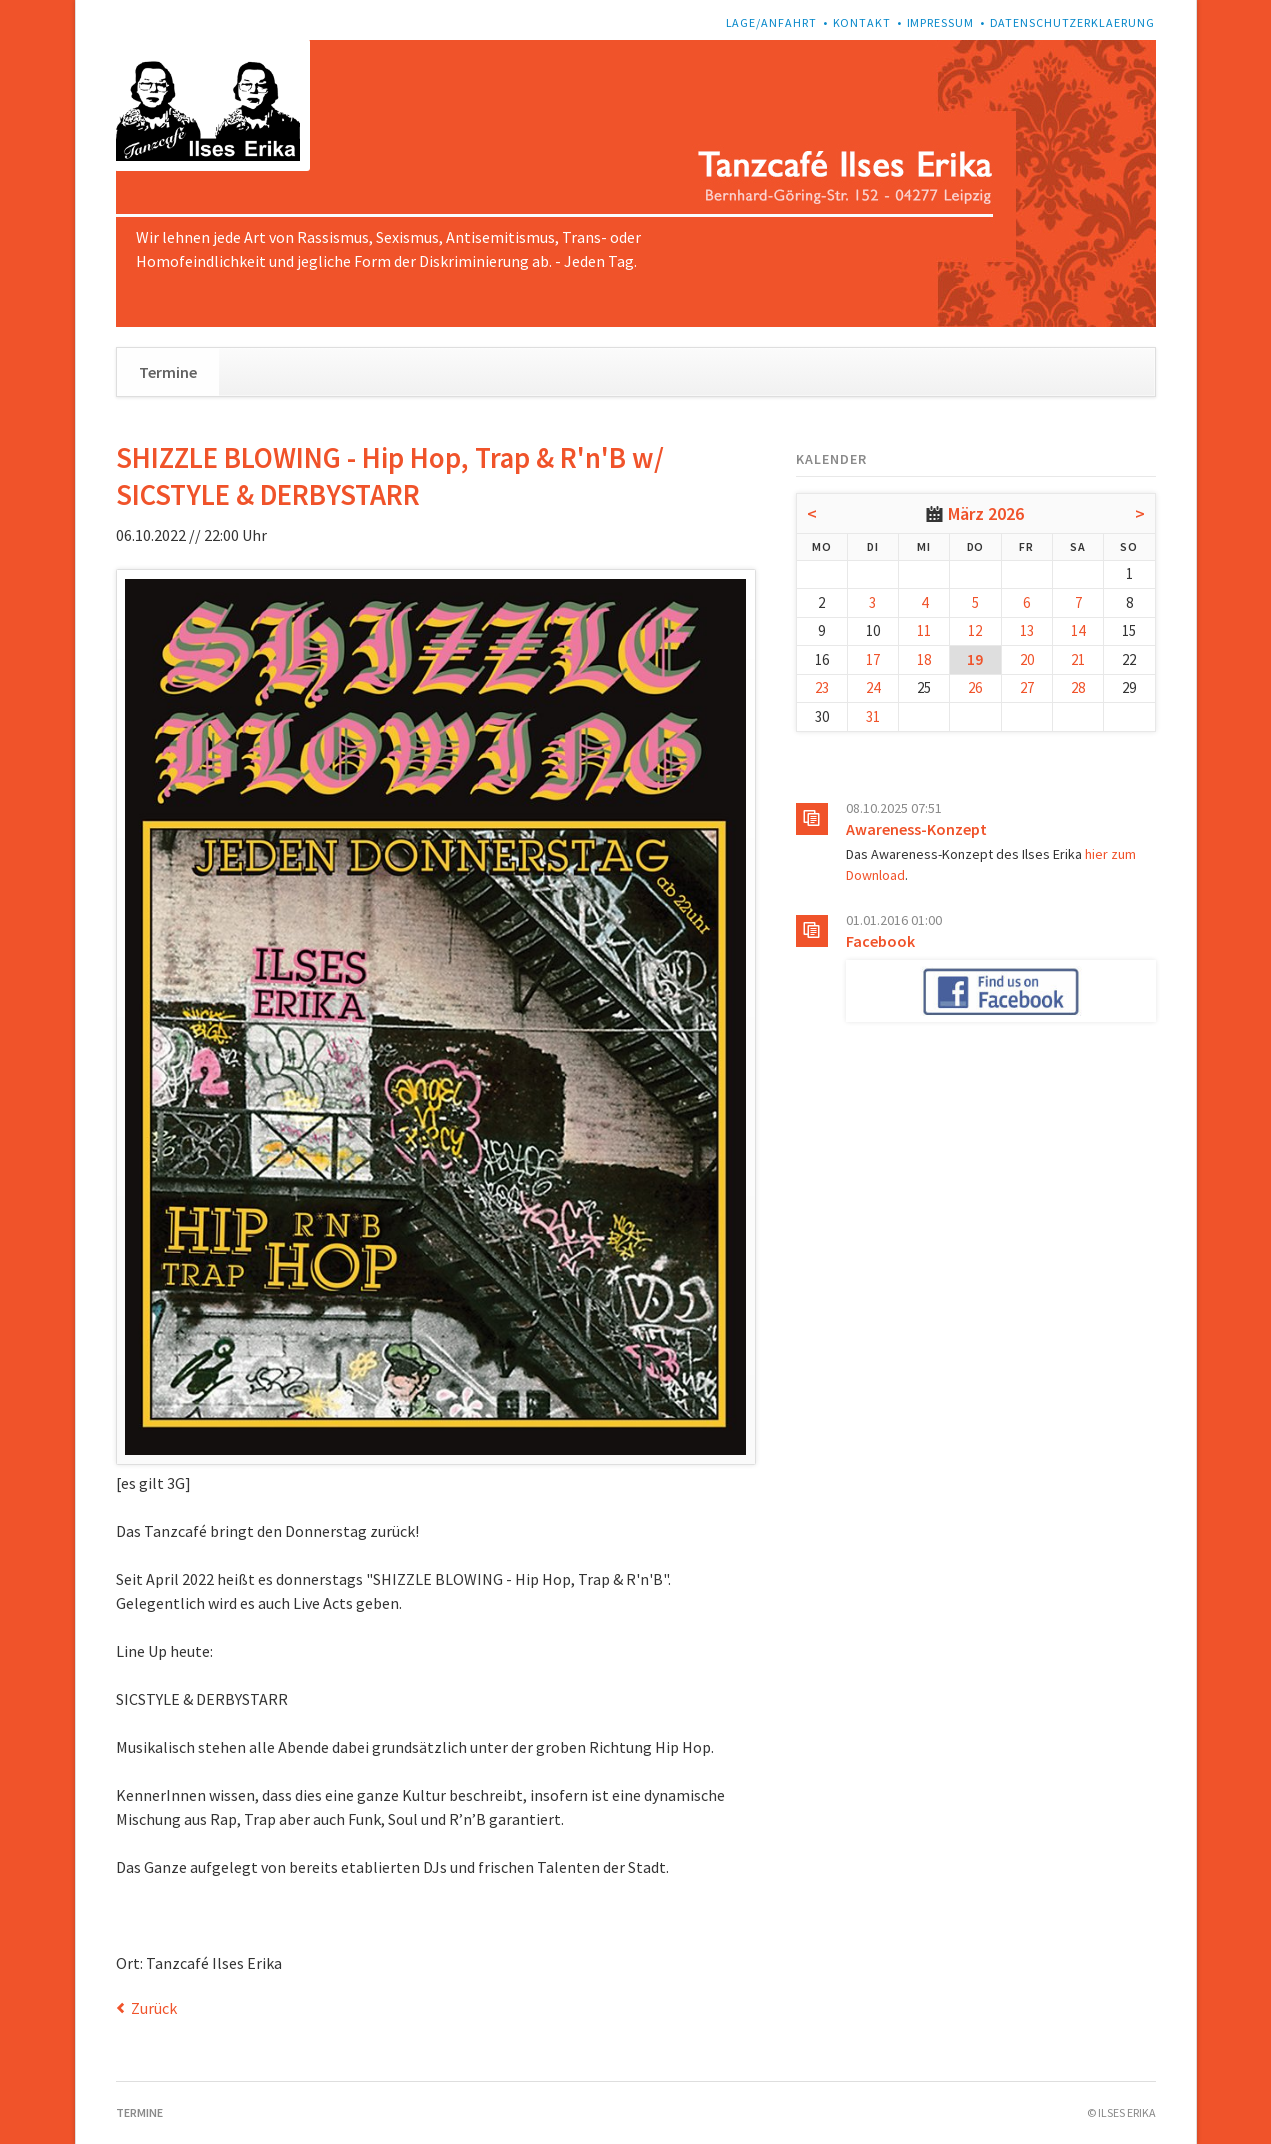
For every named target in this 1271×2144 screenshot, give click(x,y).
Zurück (154, 2008)
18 (924, 659)
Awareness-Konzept (916, 829)
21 (1078, 659)
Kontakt (862, 22)
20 (1027, 659)
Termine (168, 372)
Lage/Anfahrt (772, 22)
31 (873, 716)
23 (822, 687)
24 (873, 687)
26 (975, 687)
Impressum (941, 22)
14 (1078, 630)
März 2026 (986, 513)
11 (924, 630)
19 (975, 659)
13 (1027, 630)
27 (1027, 687)
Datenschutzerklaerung (1073, 22)
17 (873, 659)
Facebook (880, 941)
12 (975, 630)
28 (1078, 687)
